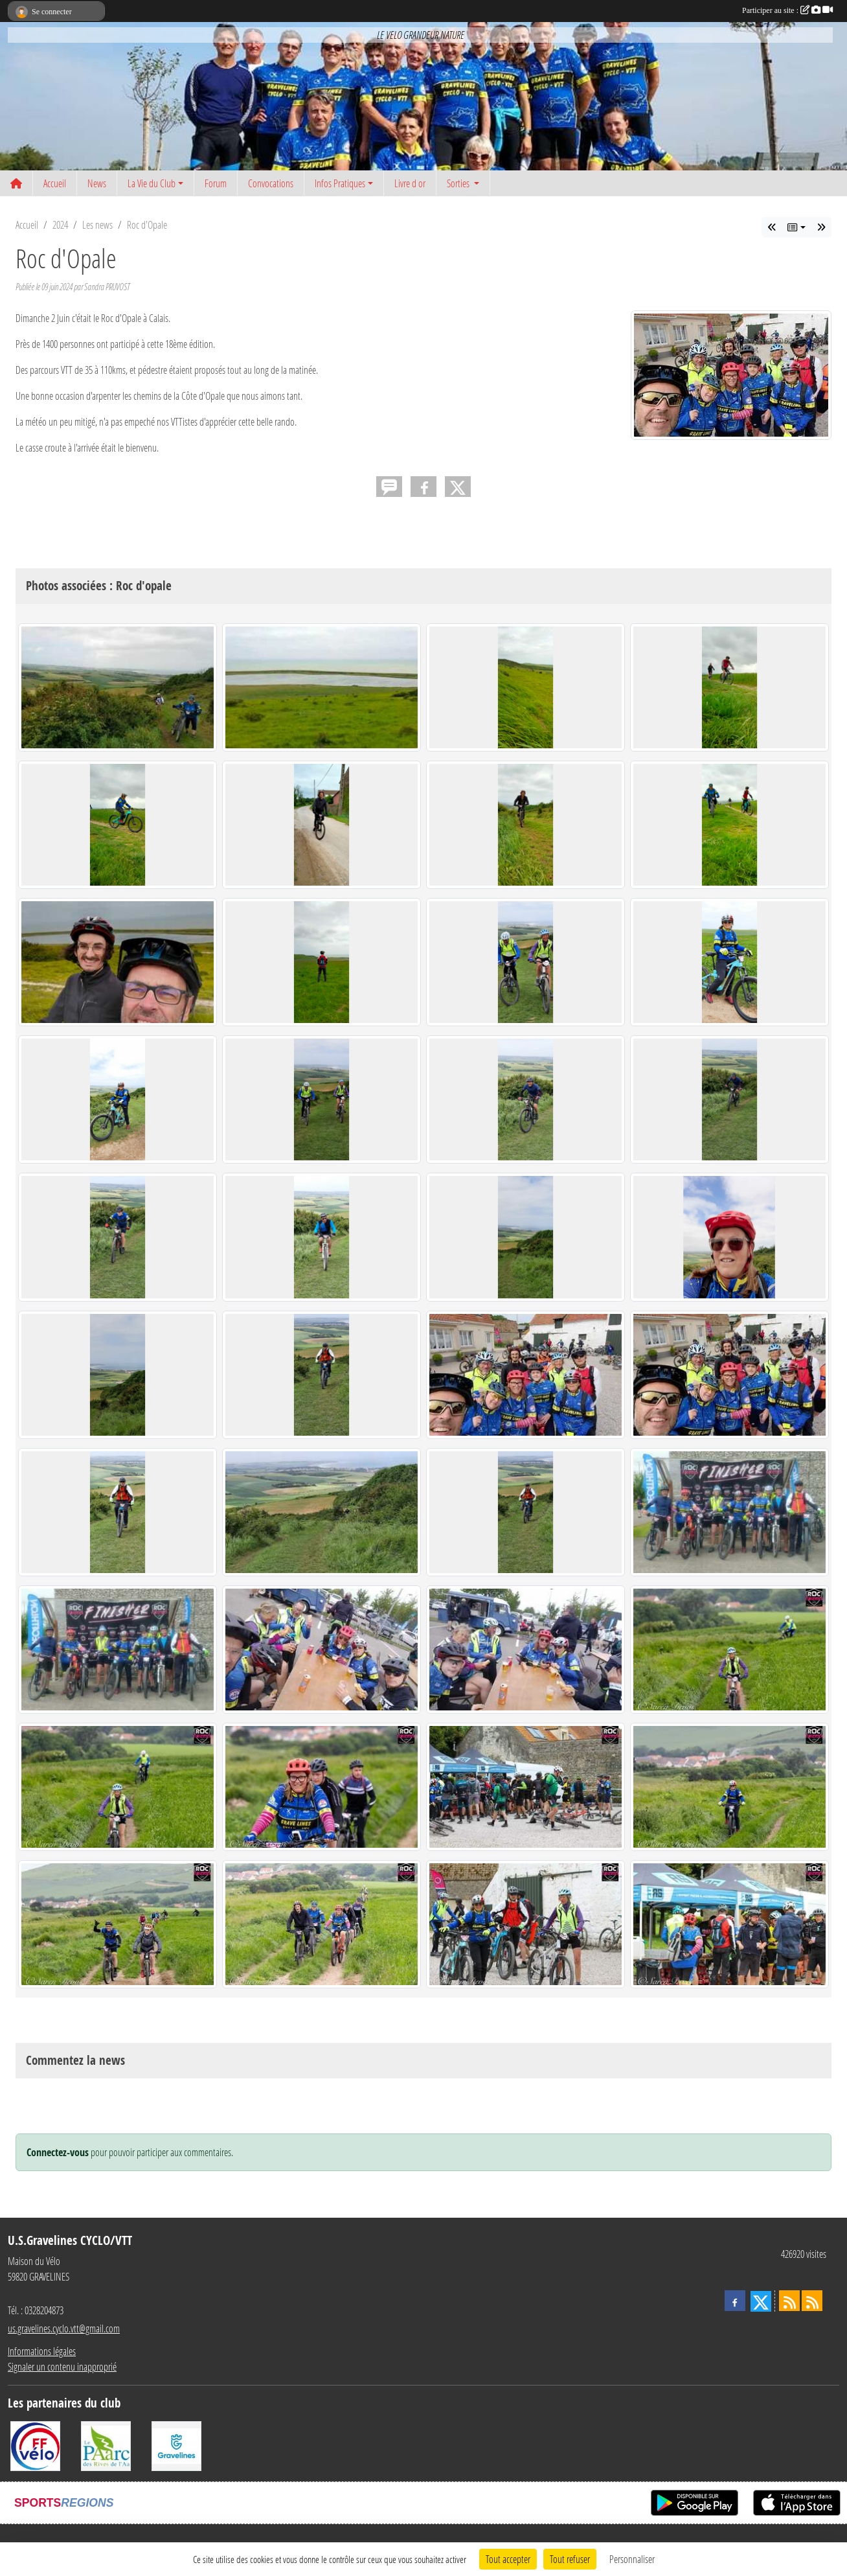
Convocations (270, 183)
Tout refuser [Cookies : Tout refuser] (570, 2559)
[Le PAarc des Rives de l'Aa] (106, 2445)
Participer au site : (787, 10)
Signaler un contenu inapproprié (62, 2366)
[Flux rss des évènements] (812, 2300)
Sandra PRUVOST (107, 287)
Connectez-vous (58, 2152)
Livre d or (409, 183)
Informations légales (42, 2351)
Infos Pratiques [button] (340, 183)
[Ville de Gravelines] (176, 2445)
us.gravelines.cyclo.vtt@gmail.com (64, 2328)
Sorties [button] (459, 183)
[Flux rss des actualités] (789, 2300)
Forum (216, 183)
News (96, 183)
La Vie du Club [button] (151, 183)
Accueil (54, 183)
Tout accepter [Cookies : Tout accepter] (508, 2559)
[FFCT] (35, 2445)
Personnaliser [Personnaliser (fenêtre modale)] (632, 2559)
